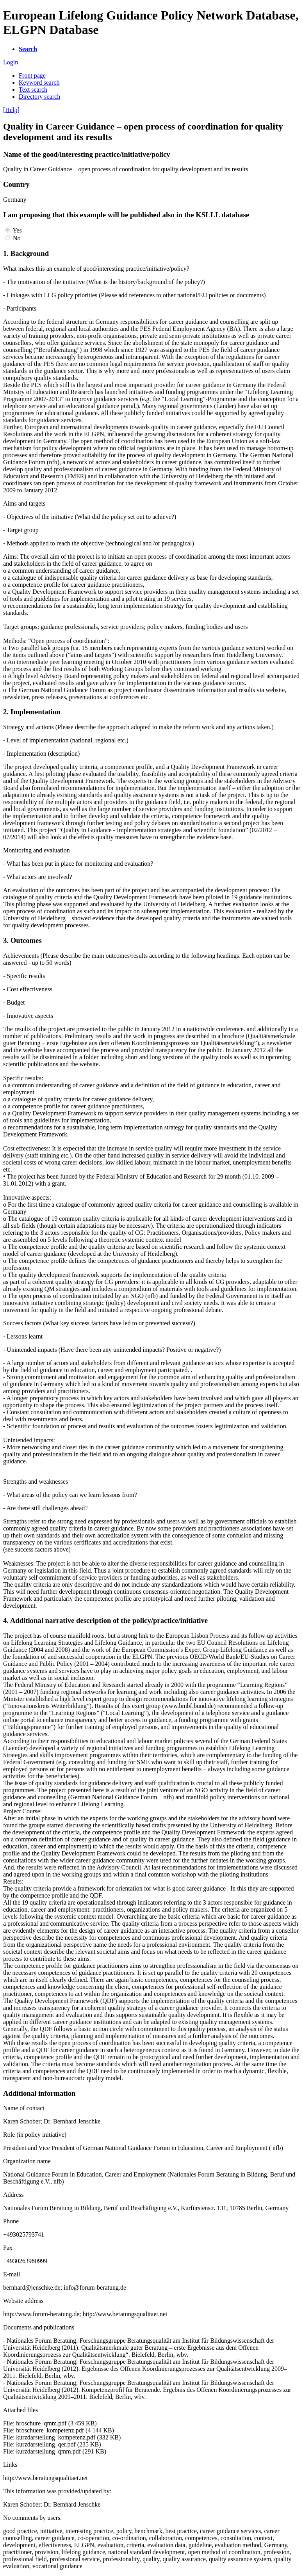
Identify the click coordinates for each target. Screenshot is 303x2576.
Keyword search (39, 82)
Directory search (39, 96)
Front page (32, 75)
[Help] (11, 110)
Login (10, 62)
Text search (33, 89)
